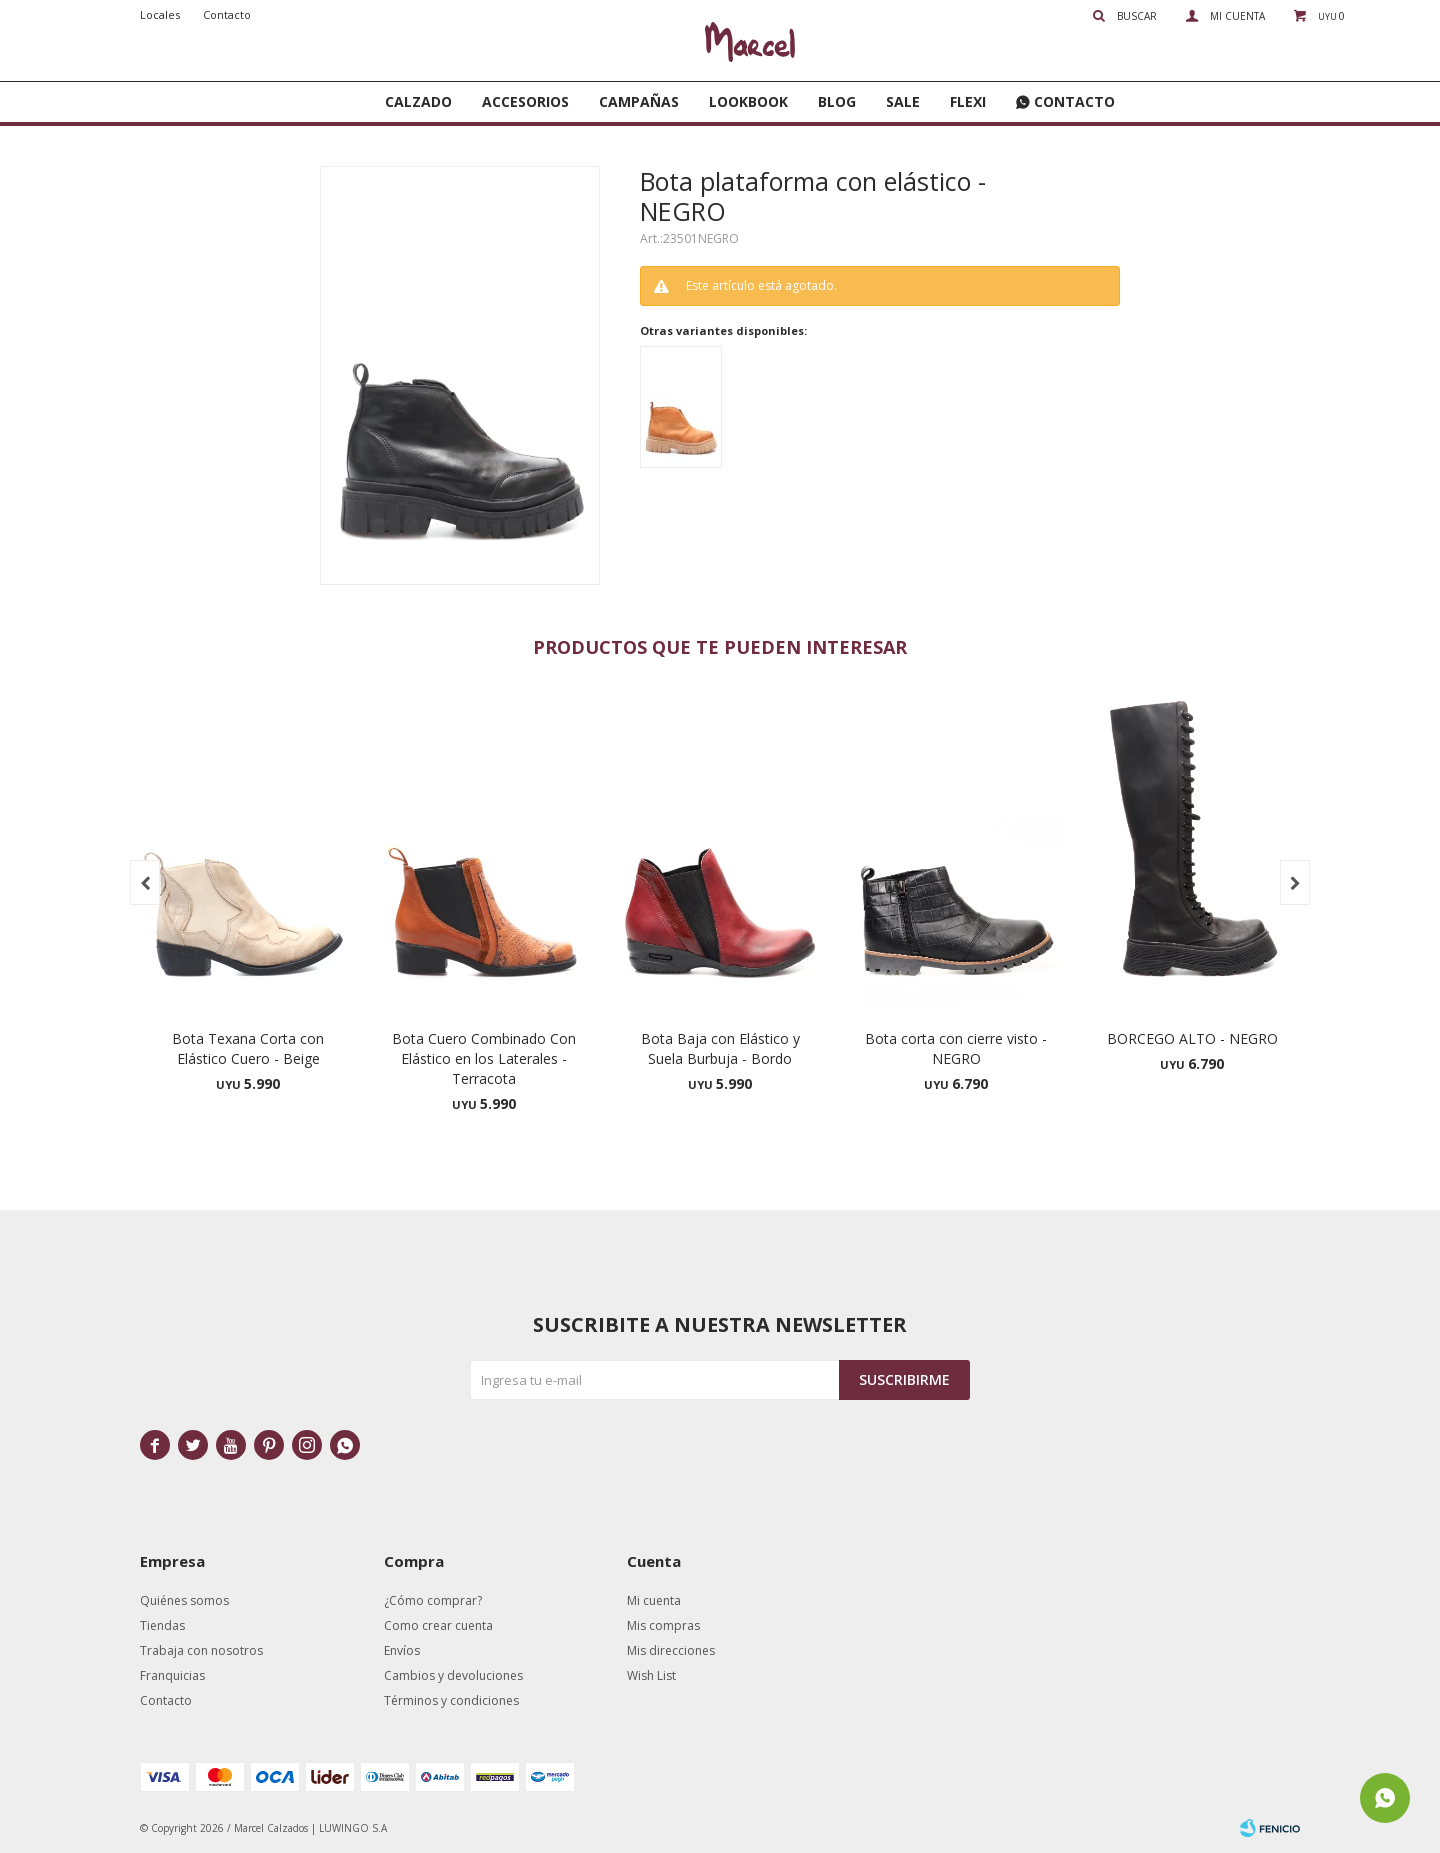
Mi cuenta (654, 1600)
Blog (837, 101)
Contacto (1074, 101)
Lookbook (748, 101)
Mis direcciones (671, 1650)
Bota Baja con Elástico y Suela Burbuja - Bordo (720, 1048)
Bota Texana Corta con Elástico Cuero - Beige (248, 1048)
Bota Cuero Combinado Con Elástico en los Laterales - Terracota (484, 1058)
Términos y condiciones (451, 1700)
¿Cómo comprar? (433, 1600)
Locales (160, 14)
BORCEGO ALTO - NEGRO (1192, 1038)
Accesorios (525, 101)
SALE (903, 101)
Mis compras (663, 1625)
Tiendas (162, 1625)
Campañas (639, 101)
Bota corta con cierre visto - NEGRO (956, 1048)
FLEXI (968, 101)
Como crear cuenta (438, 1625)
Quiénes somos (184, 1600)
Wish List (651, 1675)
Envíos (402, 1650)
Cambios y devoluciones (453, 1675)
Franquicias (172, 1675)
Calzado (418, 101)
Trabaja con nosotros (201, 1650)
